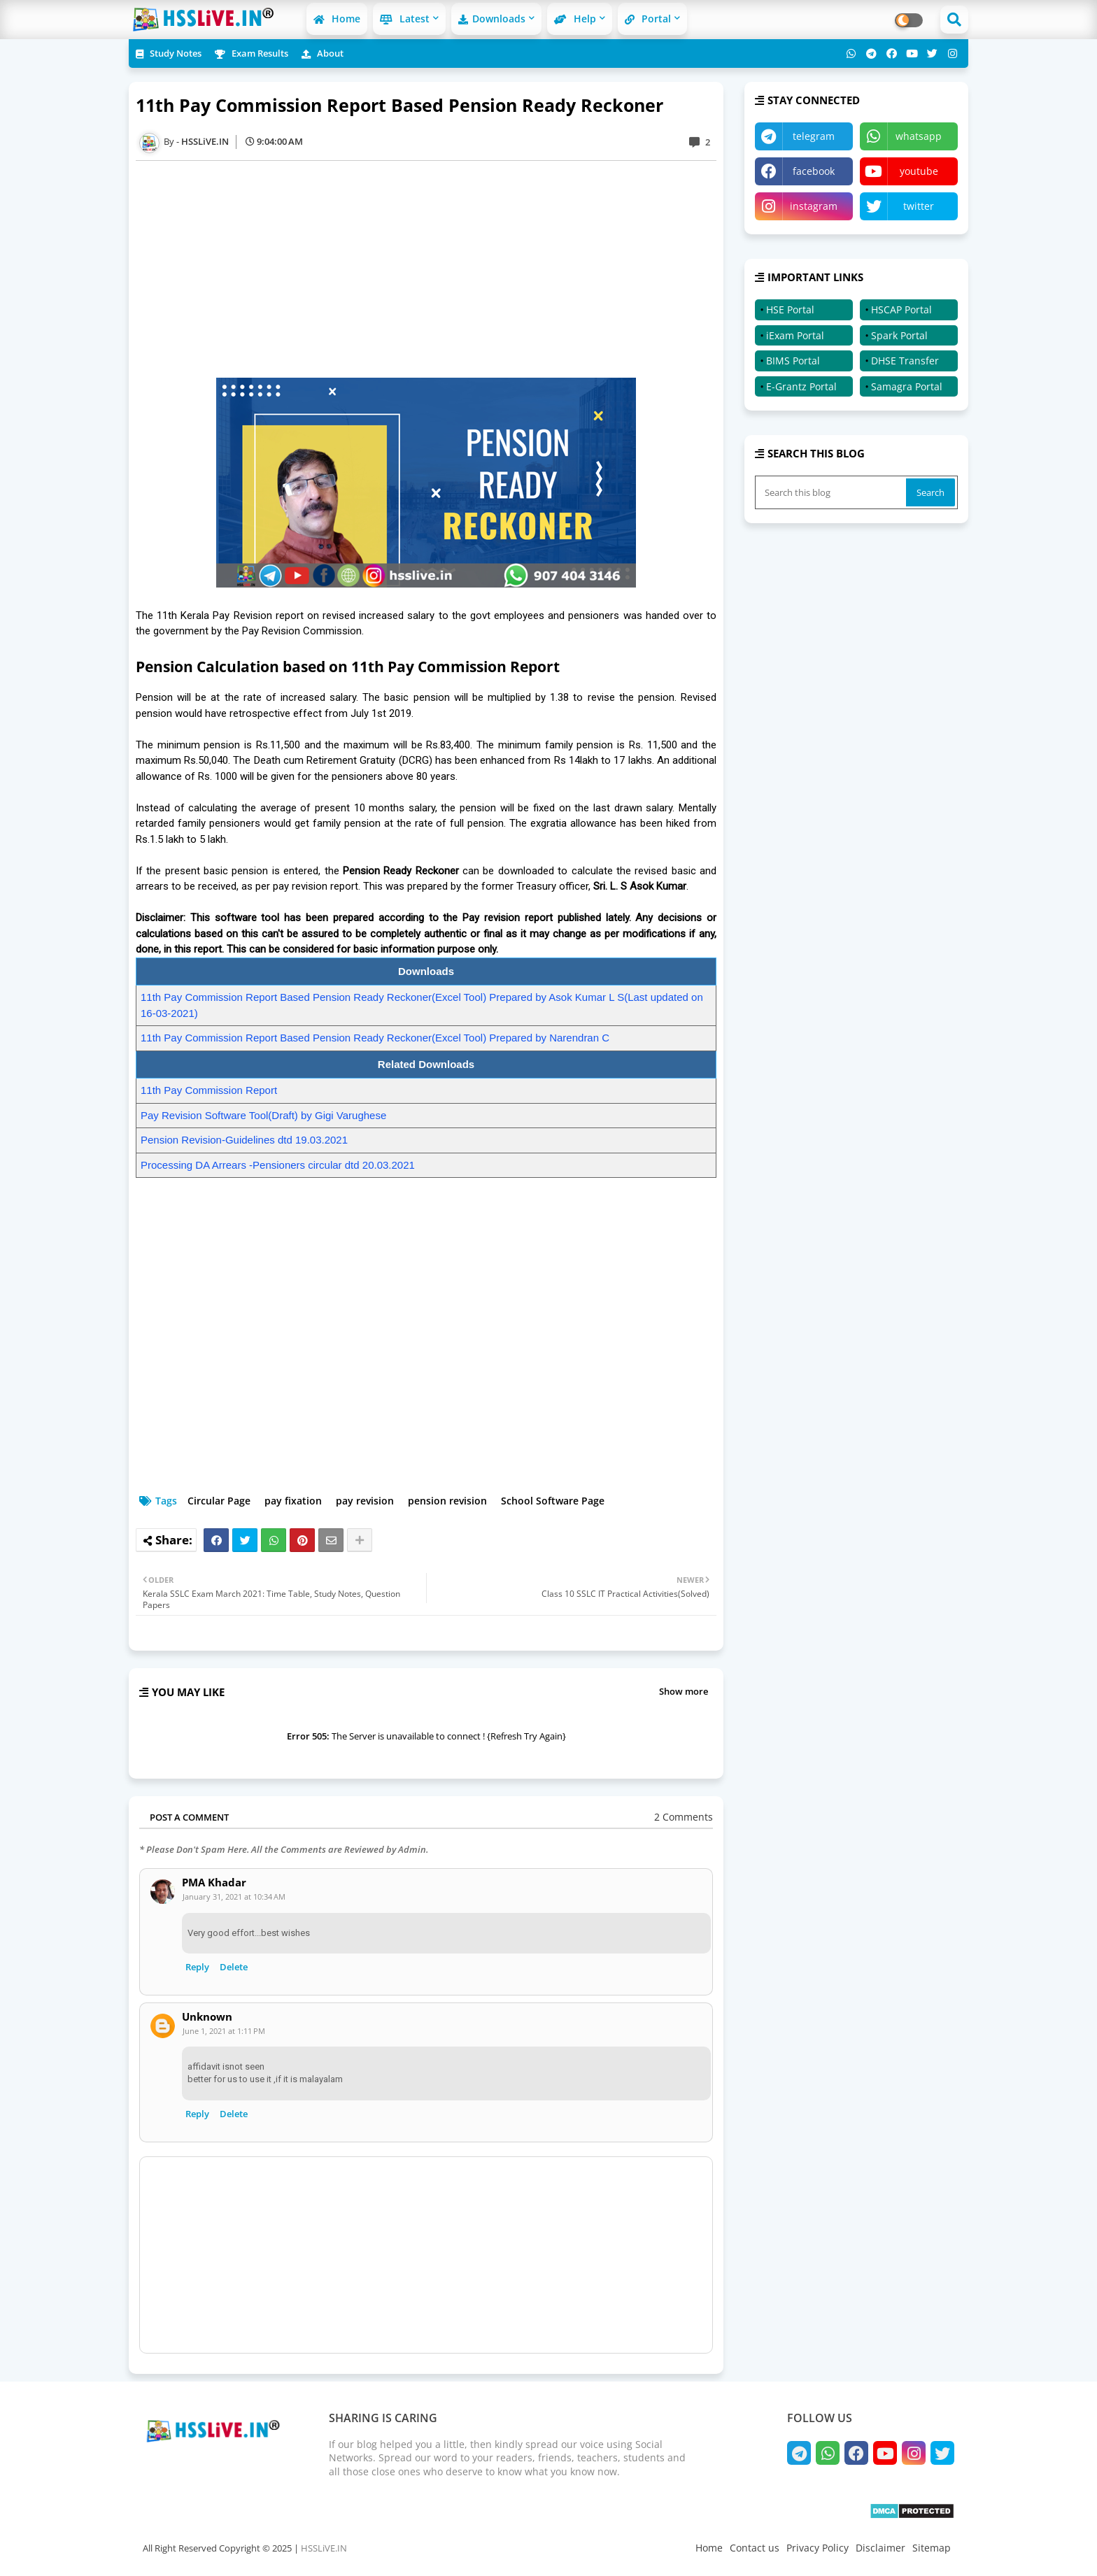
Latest (405, 18)
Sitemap (931, 2547)
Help (575, 18)
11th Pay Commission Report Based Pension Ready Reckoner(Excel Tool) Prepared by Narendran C (375, 1038)
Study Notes (168, 53)
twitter (918, 206)
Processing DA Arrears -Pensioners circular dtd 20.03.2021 (278, 1165)
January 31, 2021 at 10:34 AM (234, 1896)
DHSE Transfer (905, 360)
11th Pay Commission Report (209, 1090)
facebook (814, 171)
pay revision (365, 1500)
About (323, 53)
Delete (234, 1967)
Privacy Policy (817, 2547)
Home (336, 18)
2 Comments (683, 1816)
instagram (813, 206)
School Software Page (552, 1500)
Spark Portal (899, 335)
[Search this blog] (832, 492)
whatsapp (919, 136)
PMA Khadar (214, 1882)
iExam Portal (795, 335)
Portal (648, 18)
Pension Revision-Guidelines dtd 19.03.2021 (244, 1140)
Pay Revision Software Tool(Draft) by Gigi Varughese (263, 1115)
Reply (197, 1967)
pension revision (447, 1500)
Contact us (754, 2547)
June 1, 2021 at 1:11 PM (224, 2031)
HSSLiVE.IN (324, 2548)
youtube (919, 171)
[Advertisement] (433, 269)
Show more (683, 1691)
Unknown (207, 2016)
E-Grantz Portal (801, 386)
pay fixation (293, 1500)
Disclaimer (880, 2547)
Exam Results (251, 53)
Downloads (491, 18)
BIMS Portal (793, 360)
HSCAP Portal (901, 309)
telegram (814, 136)
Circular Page (218, 1500)
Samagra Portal (906, 386)
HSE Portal (790, 309)
